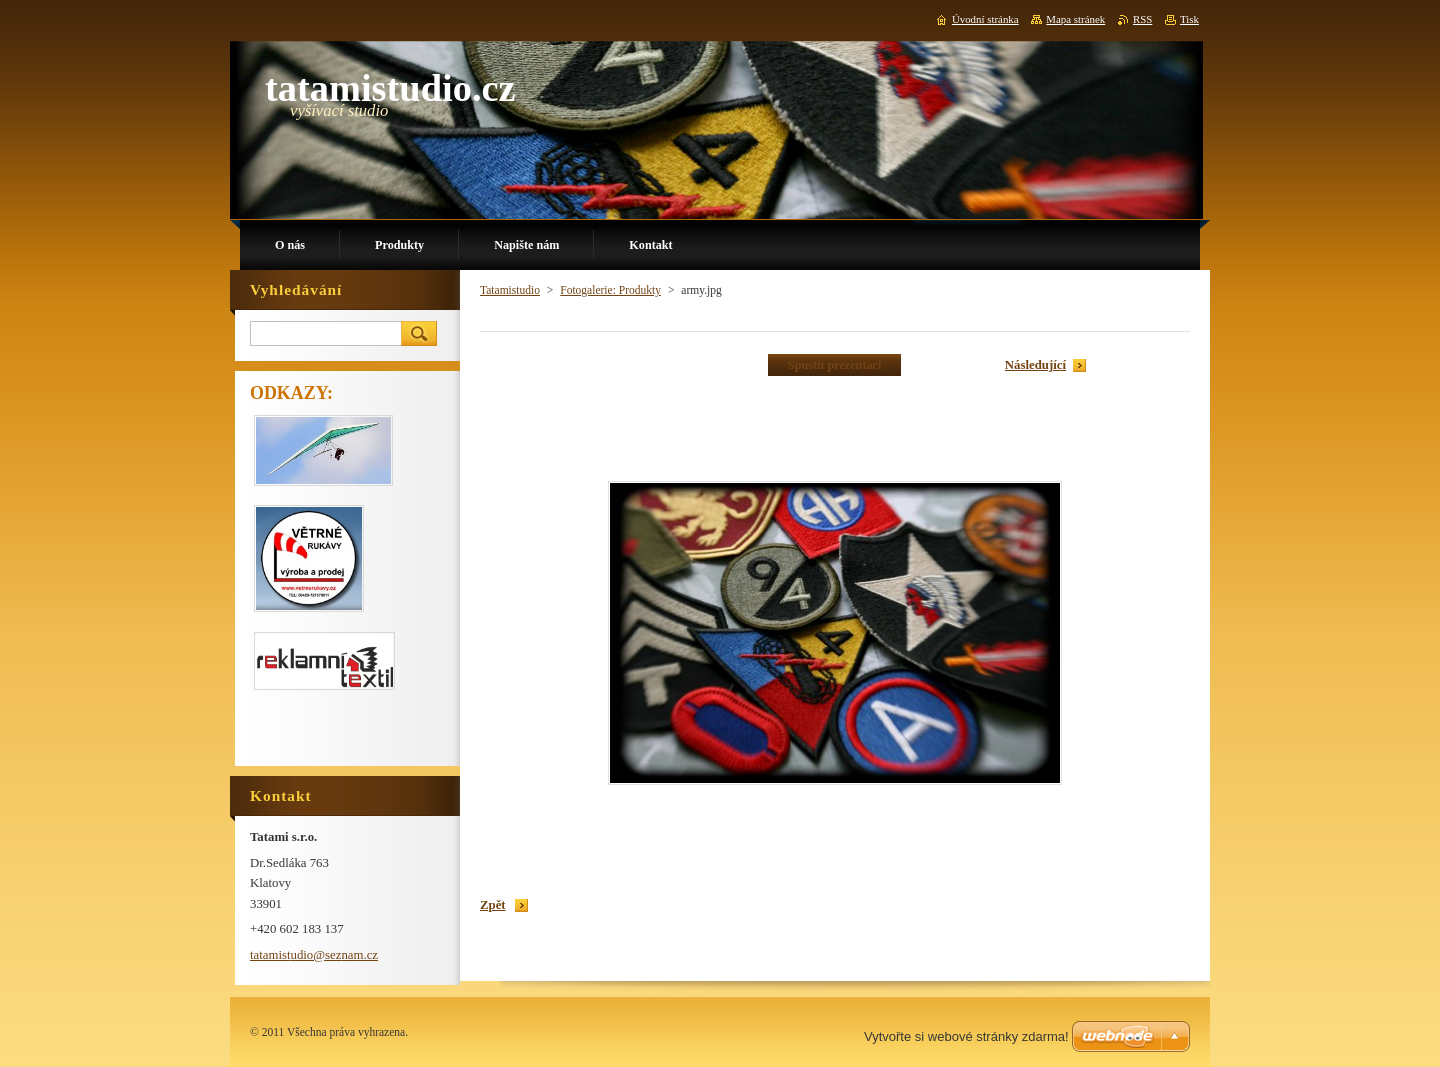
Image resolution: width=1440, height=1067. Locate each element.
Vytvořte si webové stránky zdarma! (966, 1036)
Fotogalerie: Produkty (610, 290)
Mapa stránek (1075, 19)
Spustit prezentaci (834, 365)
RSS (1142, 19)
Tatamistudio (510, 290)
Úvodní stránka (985, 19)
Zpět (493, 905)
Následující (1035, 365)
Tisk (1189, 19)
